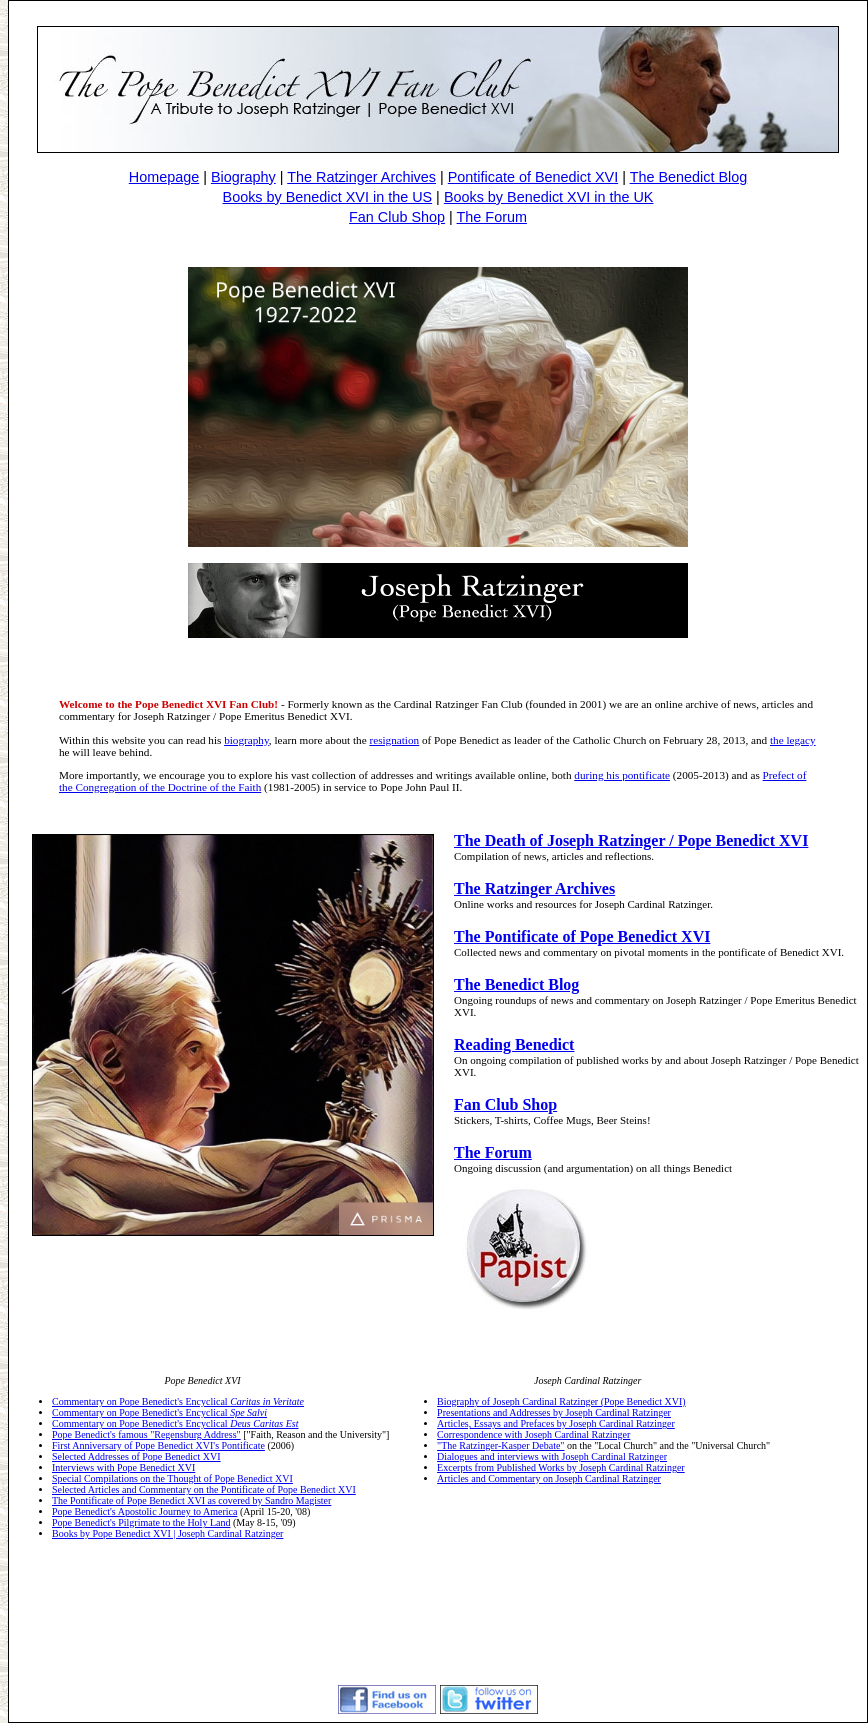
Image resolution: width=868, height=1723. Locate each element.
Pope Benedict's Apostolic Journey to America (144, 1511)
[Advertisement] (438, 1636)
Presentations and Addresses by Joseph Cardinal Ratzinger (554, 1412)
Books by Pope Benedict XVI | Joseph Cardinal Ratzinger (167, 1533)
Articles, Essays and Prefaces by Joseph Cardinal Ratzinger (556, 1423)
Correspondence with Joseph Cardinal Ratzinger (533, 1434)
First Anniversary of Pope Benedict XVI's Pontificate (158, 1445)
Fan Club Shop (397, 217)
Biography (243, 177)
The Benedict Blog (689, 177)
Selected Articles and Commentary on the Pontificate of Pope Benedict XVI (204, 1489)
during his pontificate (622, 775)
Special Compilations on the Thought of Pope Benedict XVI (172, 1478)
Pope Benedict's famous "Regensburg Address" (146, 1434)
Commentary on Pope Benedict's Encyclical (178, 1401)
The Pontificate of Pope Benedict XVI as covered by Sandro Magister (191, 1500)
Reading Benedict (514, 1044)
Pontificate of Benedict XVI (533, 177)
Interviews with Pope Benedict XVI (123, 1467)
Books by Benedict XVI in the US (328, 197)
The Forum (492, 217)
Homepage (164, 177)
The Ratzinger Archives (361, 177)
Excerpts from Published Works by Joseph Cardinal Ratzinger (561, 1467)
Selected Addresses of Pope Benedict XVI (136, 1456)
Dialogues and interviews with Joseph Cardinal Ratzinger (552, 1456)
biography (246, 740)
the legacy (793, 740)
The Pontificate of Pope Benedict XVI (582, 936)
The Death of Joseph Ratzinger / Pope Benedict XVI (631, 840)
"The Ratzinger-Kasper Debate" (500, 1445)
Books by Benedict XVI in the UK (549, 197)
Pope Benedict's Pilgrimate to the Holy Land (141, 1522)
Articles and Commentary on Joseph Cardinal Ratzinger (549, 1478)
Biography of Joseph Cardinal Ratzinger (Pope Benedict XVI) (561, 1401)
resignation (394, 740)
